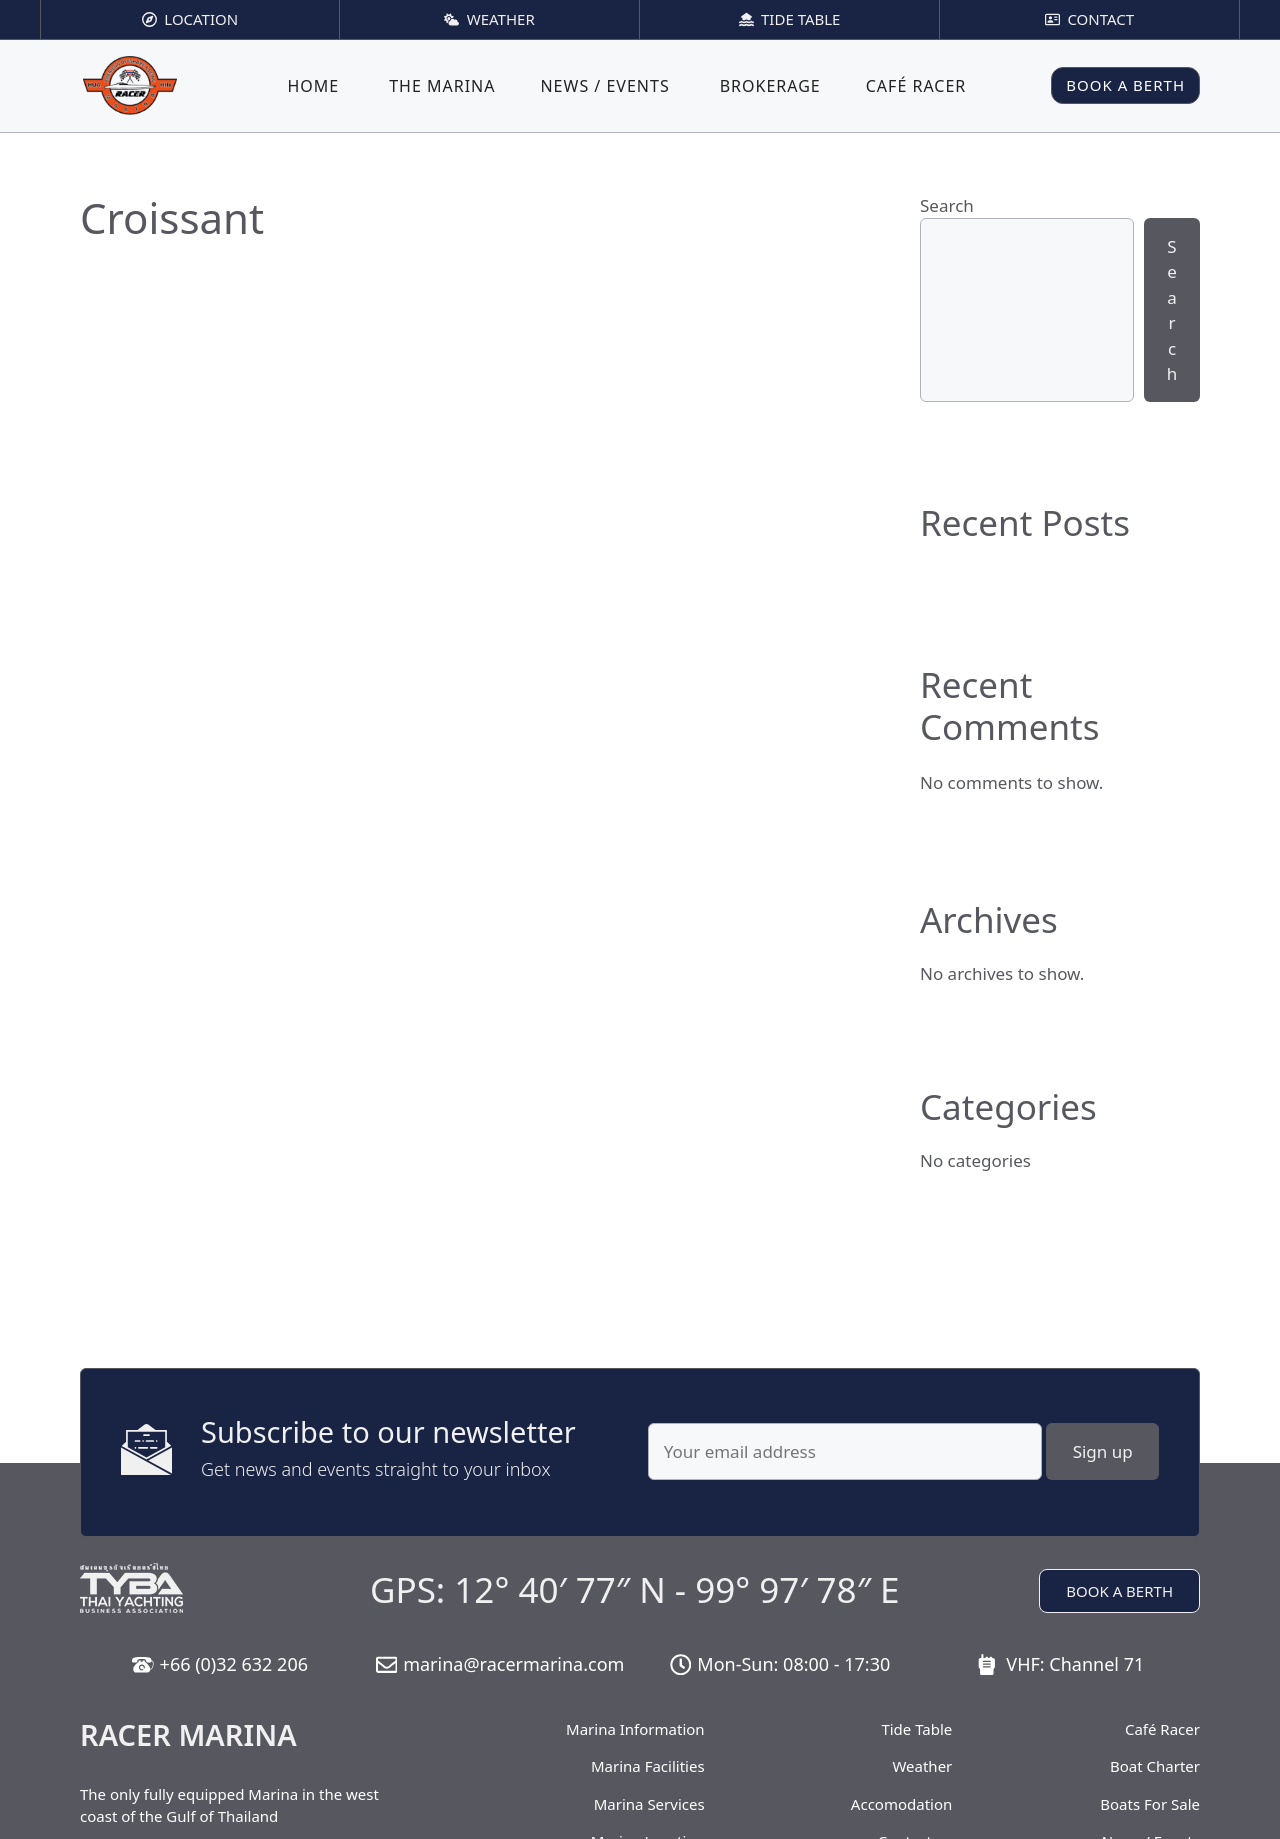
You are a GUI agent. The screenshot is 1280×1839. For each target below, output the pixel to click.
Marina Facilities (648, 1766)
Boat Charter (1155, 1766)
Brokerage (770, 86)
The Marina (442, 86)
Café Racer (916, 86)
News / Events (604, 86)
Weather (922, 1766)
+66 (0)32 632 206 (234, 1664)
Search (947, 205)
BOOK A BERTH (1125, 85)
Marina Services (649, 1804)
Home (313, 86)
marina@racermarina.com (513, 1664)
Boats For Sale (1150, 1804)
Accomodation (901, 1804)
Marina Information (635, 1729)
